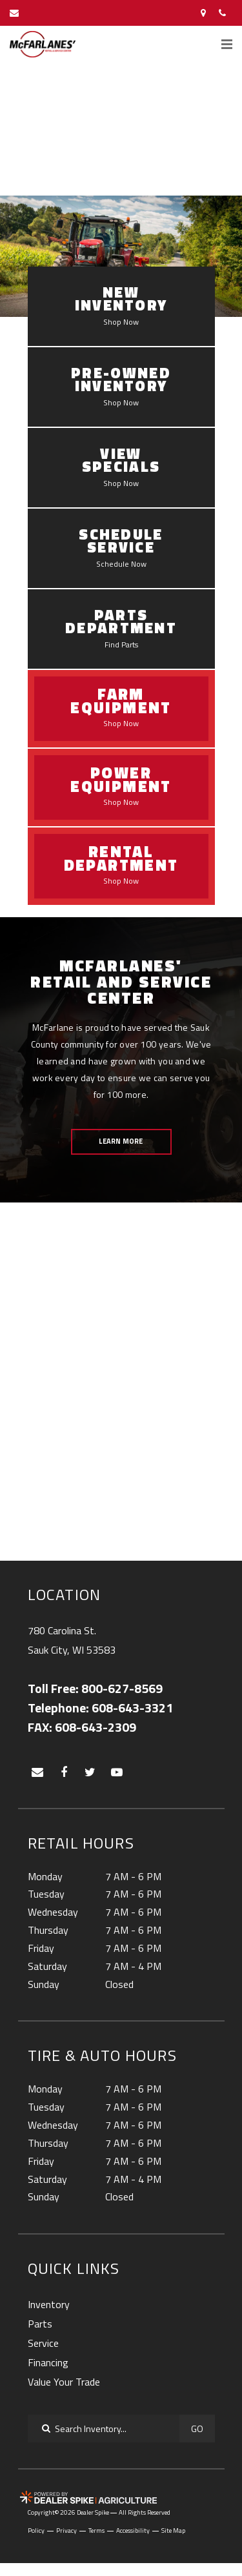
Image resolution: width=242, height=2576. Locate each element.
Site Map (173, 2531)
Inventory (49, 2304)
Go (197, 2428)
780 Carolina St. (72, 1641)
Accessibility (133, 2531)
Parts (40, 2323)
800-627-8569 (122, 1688)
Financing (48, 2362)
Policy (36, 2531)
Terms (96, 2531)
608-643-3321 (132, 1708)
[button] (19, 133)
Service (43, 2343)
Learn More (121, 1141)
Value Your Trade (64, 2381)
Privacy (66, 2531)
